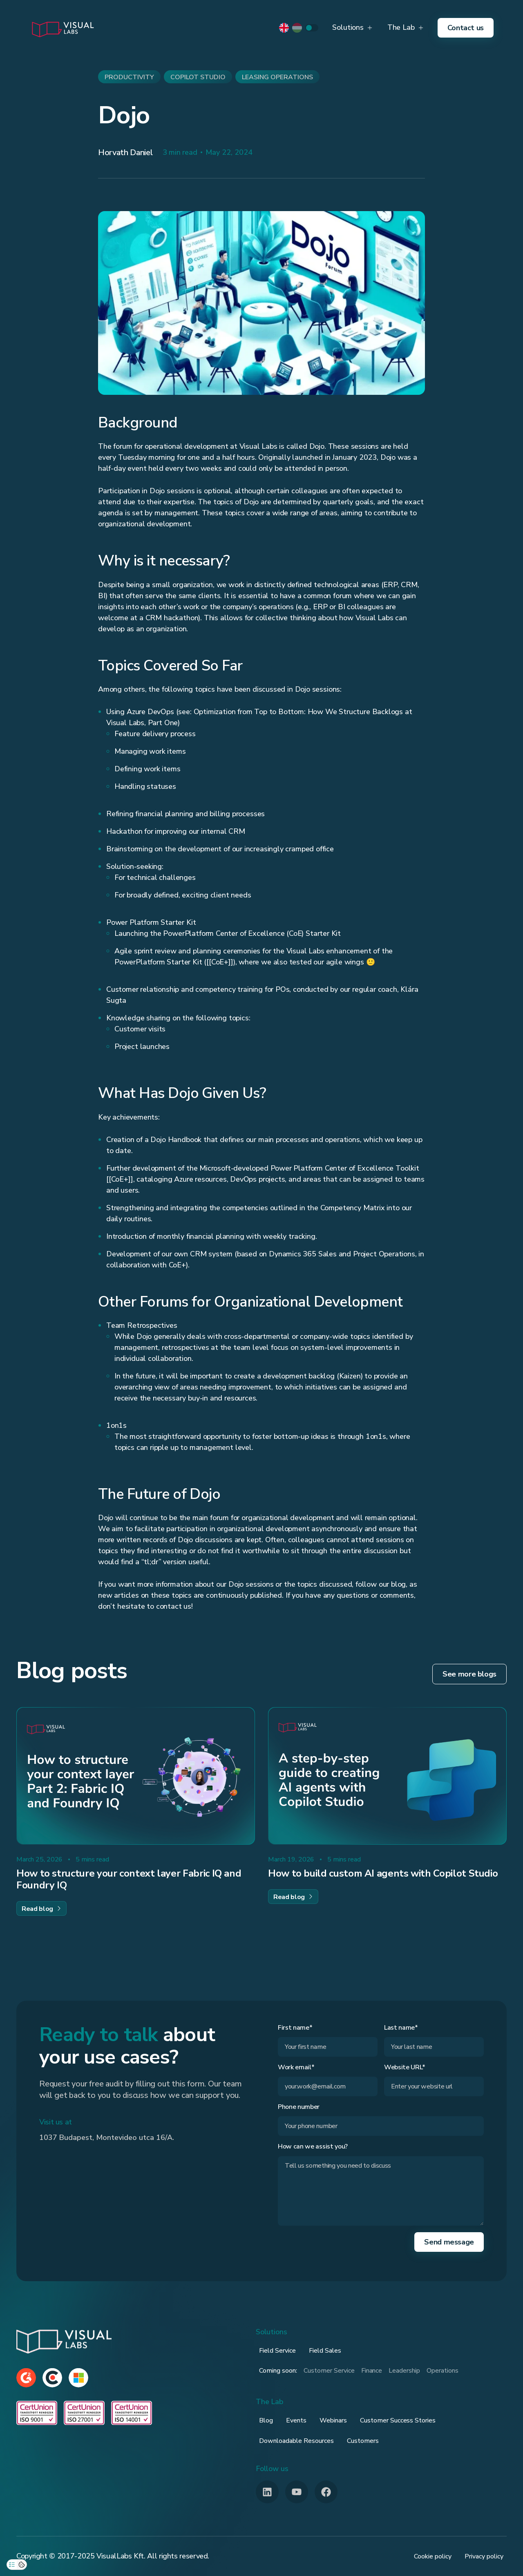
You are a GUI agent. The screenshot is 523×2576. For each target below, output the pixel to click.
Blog (266, 2420)
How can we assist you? (313, 2146)
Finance (371, 2370)
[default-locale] (284, 28)
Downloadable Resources (296, 2440)
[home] (62, 28)
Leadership (404, 2370)
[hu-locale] (297, 28)
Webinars (333, 2420)
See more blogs (469, 1674)
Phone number (299, 2107)
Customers (363, 2440)
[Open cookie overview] (22, 2564)
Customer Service (329, 2370)
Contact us (465, 28)
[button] (352, 27)
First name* (295, 2028)
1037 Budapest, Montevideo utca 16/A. (106, 2137)
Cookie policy (432, 2556)
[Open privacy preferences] (12, 2564)
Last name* (401, 2028)
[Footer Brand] (64, 2341)
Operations (442, 2370)
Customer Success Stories (398, 2420)
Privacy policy (484, 2556)
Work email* (296, 2067)
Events (296, 2420)
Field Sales (325, 2350)
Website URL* (404, 2067)
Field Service (277, 2350)
